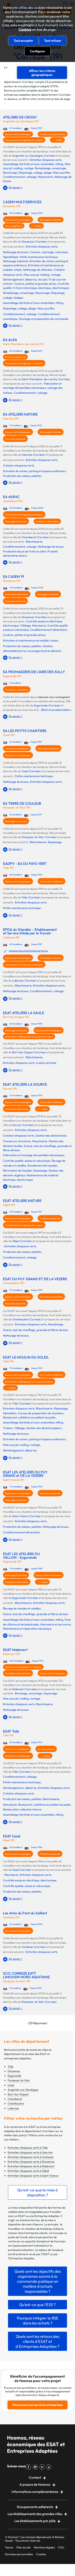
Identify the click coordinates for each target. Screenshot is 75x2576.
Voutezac (27, 1947)
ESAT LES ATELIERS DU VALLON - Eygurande (21, 1555)
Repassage (55, 842)
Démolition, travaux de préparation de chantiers (33, 1413)
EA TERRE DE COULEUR (22, 803)
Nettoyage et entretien (50, 219)
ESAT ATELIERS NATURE (22, 1200)
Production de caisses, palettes (22, 476)
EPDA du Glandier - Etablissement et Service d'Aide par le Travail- (30, 931)
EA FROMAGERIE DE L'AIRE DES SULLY (34, 672)
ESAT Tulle (11, 1731)
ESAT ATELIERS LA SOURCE (25, 1084)
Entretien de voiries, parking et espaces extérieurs (34, 471)
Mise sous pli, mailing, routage (42, 274)
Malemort (18, 1689)
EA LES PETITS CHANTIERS (24, 731)
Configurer (37, 51)
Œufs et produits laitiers (56, 710)
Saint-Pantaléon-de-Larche (39, 379)
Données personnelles (19, 2554)
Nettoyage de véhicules (37, 270)
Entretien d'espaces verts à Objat (28, 2171)
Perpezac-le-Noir (33, 837)
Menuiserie (39, 625)
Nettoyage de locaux (16, 252)
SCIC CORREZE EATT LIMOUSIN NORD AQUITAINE (26, 1975)
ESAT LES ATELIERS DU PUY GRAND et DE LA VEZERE (25, 1473)
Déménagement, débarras (20, 279)
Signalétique (10, 257)
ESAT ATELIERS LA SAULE (23, 1013)
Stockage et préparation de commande (43, 319)
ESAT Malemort (15, 1650)
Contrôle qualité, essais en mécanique (26, 1161)
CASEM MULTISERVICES (22, 202)
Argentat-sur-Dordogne (27, 155)
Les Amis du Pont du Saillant (25, 1913)
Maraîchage (55, 1324)
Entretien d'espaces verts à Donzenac (31, 2161)
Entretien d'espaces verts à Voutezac (31, 2157)
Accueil (42, 279)
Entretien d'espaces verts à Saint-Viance (33, 2175)
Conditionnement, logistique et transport (24, 140)
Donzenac (28, 241)
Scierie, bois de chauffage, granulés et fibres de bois (35, 1330)
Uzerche (27, 455)
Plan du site (23, 2547)
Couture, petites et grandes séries (35, 283)
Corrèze (49, 155)
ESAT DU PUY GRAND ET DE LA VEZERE (35, 1279)
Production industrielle (15, 357)
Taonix (9, 2547)
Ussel (25, 771)
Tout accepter (23, 41)
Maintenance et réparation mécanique (27, 1628)
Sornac (16, 1125)
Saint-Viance (20, 1516)
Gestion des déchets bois (50, 1135)
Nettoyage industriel (15, 261)
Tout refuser (52, 41)
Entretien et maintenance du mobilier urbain (30, 640)
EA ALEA (10, 340)
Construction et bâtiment (17, 748)
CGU (61, 2547)
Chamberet (29, 537)
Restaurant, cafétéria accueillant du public (29, 1417)
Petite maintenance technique (39, 257)
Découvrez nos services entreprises (37, 2405)
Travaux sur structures (17, 1141)
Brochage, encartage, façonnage (36, 1693)
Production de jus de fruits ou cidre (24, 551)
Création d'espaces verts (18, 465)
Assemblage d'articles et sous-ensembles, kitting (33, 164)
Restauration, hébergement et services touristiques (29, 1036)
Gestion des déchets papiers (44, 1428)
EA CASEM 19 (13, 576)
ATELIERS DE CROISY (20, 117)
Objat (15, 1241)
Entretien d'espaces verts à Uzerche (30, 2152)
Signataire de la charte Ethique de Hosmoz (28, 950)
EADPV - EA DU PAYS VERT (24, 863)
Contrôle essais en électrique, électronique (29, 1880)
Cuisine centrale (46, 1063)
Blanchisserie (34, 541)
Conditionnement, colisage (20, 177)
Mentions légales (44, 2547)
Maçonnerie (45, 177)
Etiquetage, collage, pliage (35, 172)
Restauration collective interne (22, 1809)
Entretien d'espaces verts (45, 160)
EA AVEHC (11, 497)
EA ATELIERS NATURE (20, 414)
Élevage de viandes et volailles (22, 1608)
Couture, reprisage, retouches (49, 252)
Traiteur (8, 1428)
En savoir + (15, 187)
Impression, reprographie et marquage (23, 1667)
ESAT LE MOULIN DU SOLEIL (26, 1357)
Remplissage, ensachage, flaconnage (26, 293)
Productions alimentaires (47, 521)
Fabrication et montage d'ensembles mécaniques (33, 1155)
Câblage (25, 625)
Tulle (24, 897)
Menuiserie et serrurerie (55, 1624)
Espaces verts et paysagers (18, 134)
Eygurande (41, 705)
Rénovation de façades (17, 1170)
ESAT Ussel (11, 1836)
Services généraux (13, 226)
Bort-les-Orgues (22, 1052)
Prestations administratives (52, 134)
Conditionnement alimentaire (48, 630)
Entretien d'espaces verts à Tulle (28, 2147)
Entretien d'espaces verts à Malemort (31, 2166)
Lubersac (18, 980)
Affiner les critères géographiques (42, 73)
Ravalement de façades (42, 1165)
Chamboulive (20, 1319)
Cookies (25, 29)
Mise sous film (61, 172)
